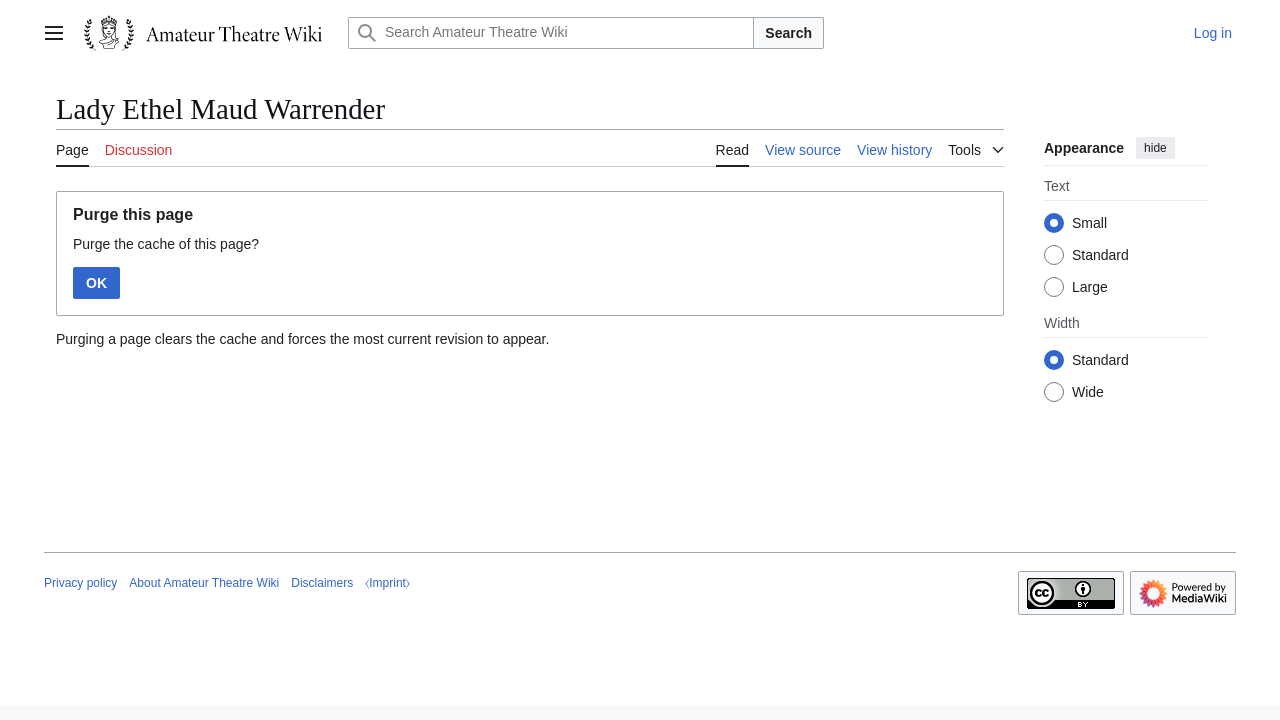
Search (788, 33)
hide (1155, 148)
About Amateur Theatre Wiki (204, 583)
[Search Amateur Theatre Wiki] (551, 33)
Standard (1100, 255)
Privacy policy (80, 583)
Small (1089, 223)
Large (1090, 287)
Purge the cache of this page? (166, 244)
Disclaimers (322, 583)
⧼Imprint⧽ (387, 583)
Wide (1088, 392)
